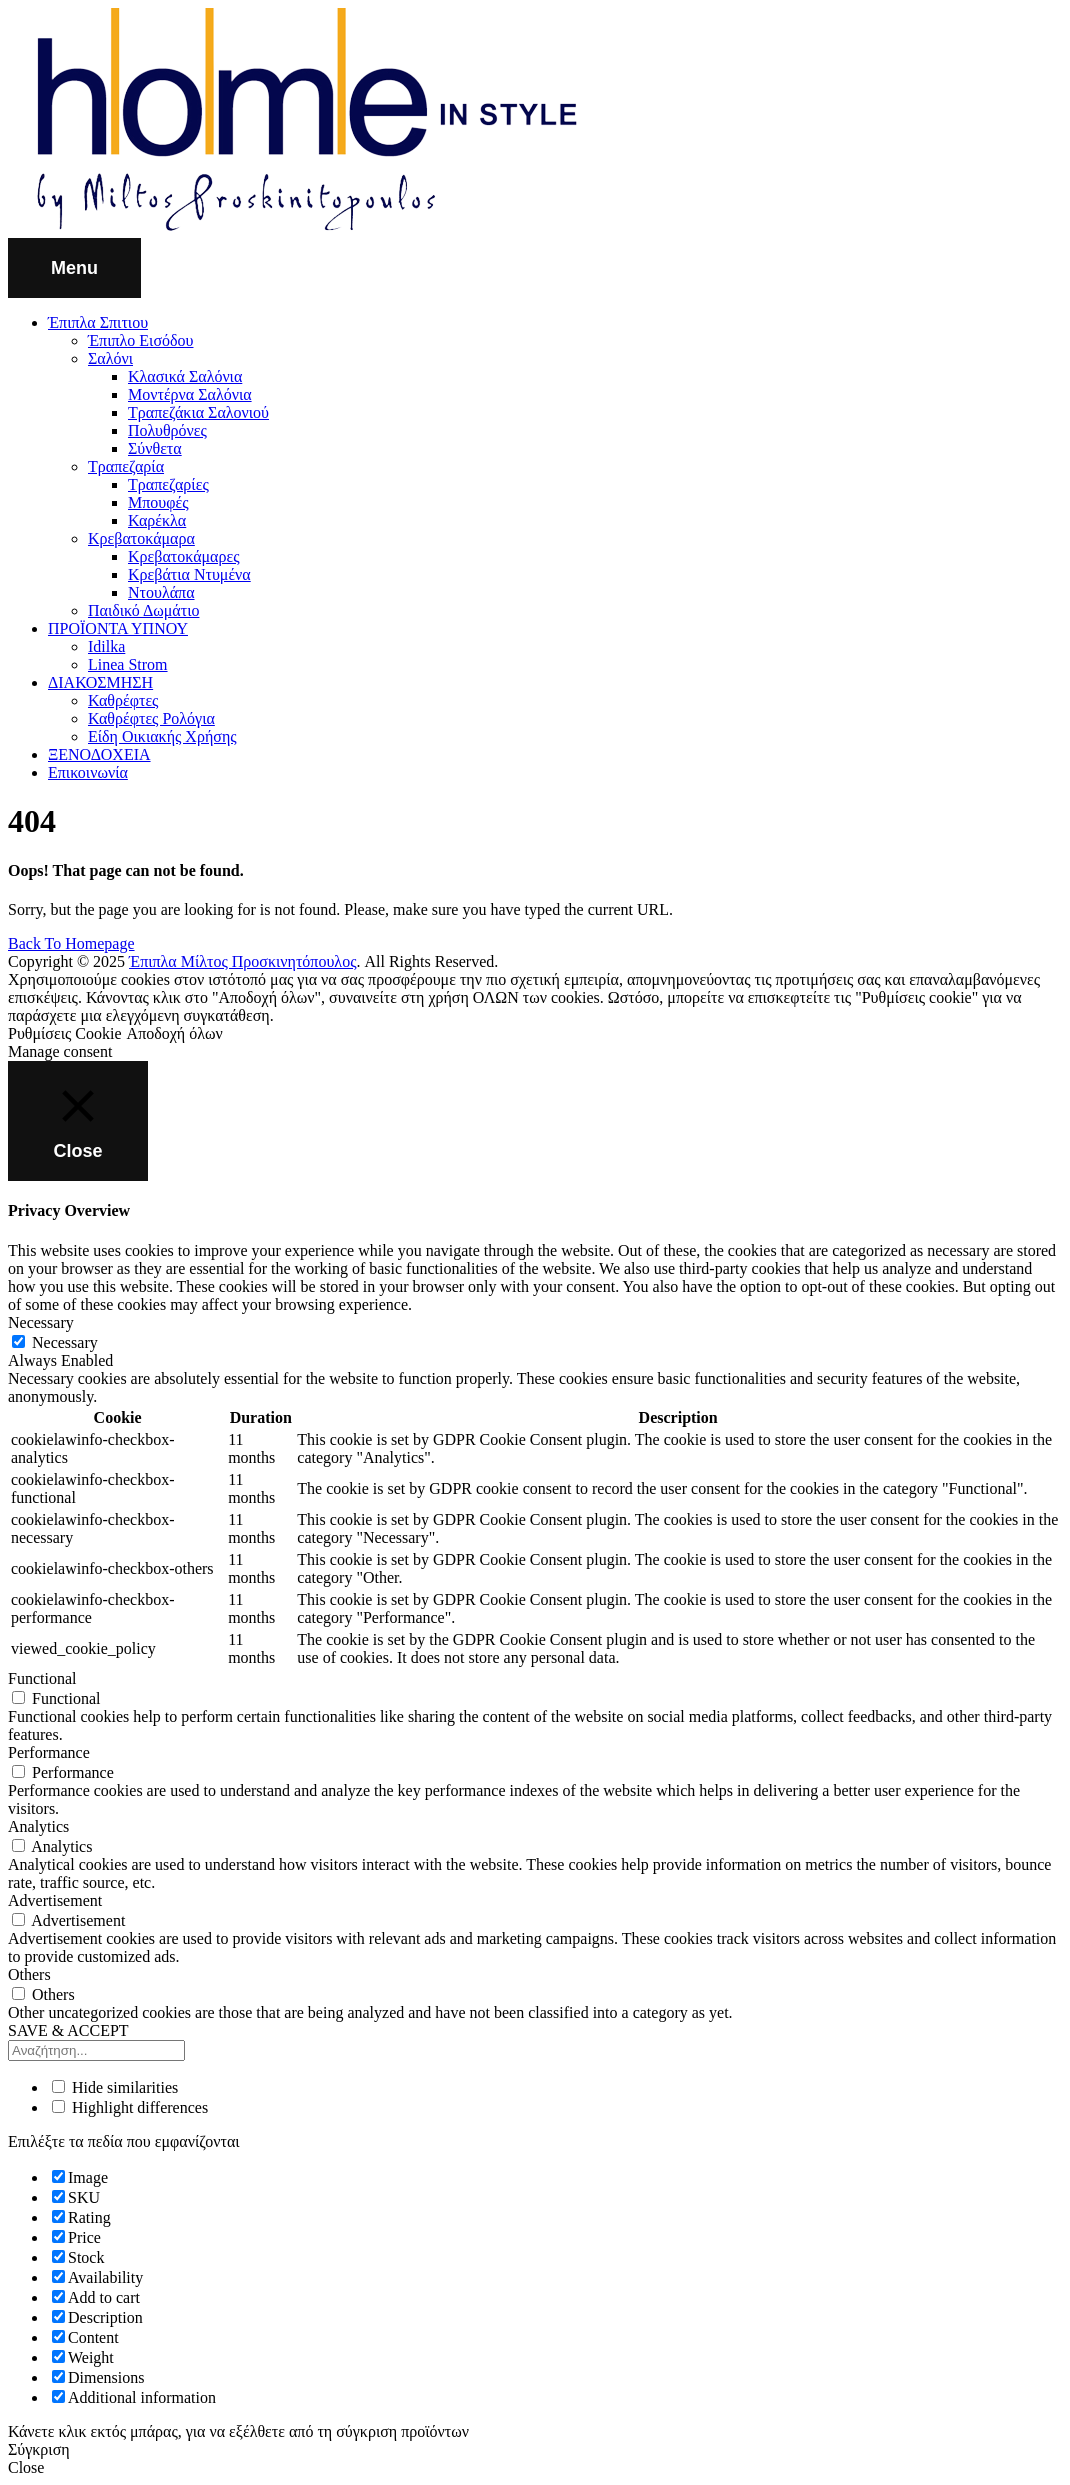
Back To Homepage (71, 943)
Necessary (65, 1342)
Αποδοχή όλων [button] (175, 1033)
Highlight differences (130, 2107)
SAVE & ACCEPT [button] (68, 2030)
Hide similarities (115, 2087)
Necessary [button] (41, 1322)
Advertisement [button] (55, 1900)
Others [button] (29, 1974)
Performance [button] (49, 1752)
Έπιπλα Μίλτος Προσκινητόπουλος (242, 961)
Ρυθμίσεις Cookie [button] (65, 1033)
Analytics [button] (38, 1826)
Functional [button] (42, 1678)
